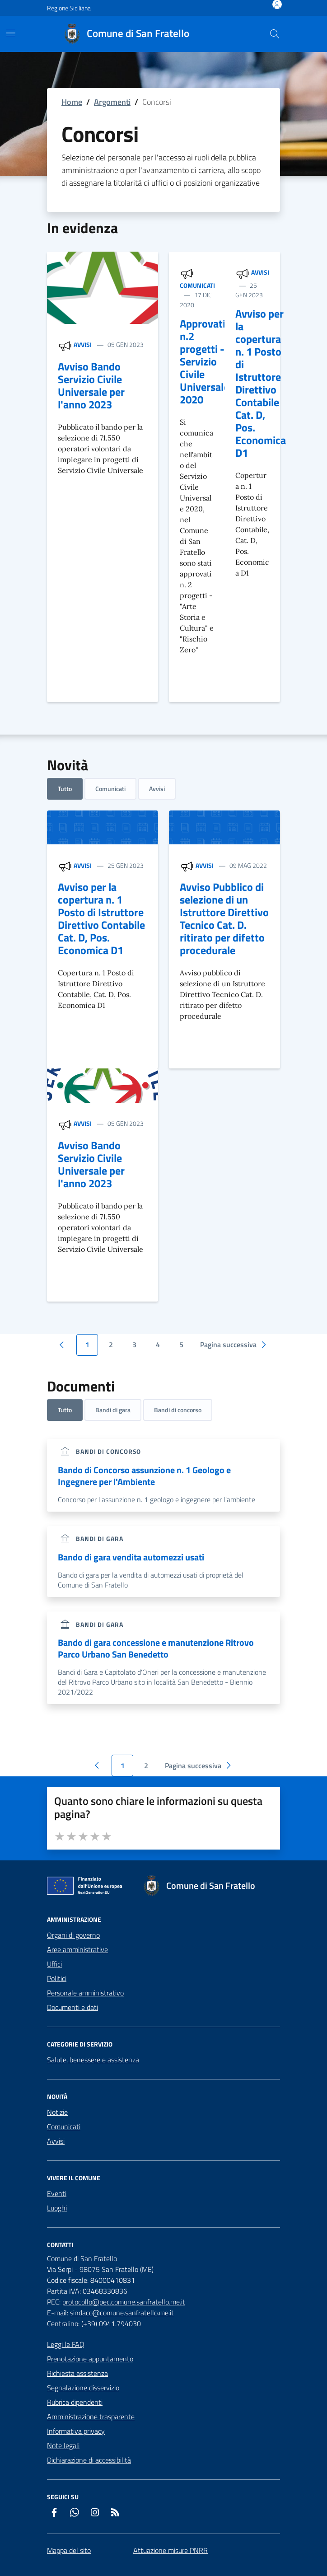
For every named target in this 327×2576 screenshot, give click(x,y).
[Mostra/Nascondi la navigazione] (10, 33)
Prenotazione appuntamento (90, 2358)
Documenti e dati (72, 2007)
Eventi (56, 2193)
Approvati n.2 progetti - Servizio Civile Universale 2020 (204, 361)
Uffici (54, 1963)
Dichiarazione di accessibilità (89, 2459)
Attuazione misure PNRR (170, 2550)
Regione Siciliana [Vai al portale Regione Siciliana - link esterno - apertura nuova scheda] (69, 8)
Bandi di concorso (177, 1409)
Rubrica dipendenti (75, 2402)
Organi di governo (73, 1935)
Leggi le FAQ (65, 2344)
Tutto (65, 788)
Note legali (63, 2445)
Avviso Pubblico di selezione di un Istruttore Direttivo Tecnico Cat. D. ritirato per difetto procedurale (224, 918)
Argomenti (112, 102)
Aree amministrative (77, 1949)
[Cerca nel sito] (274, 33)
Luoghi (57, 2207)
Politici (56, 1978)
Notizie (57, 2112)
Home (71, 102)
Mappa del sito (69, 2550)
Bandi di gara (113, 1409)
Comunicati (197, 285)
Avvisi (83, 344)
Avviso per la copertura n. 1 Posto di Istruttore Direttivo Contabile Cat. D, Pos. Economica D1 (260, 383)
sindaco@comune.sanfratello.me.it (122, 2312)
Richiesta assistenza (77, 2373)
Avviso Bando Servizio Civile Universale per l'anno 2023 (91, 385)
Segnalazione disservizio (83, 2387)
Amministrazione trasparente (91, 2416)
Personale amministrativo (85, 1992)
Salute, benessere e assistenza (93, 2059)
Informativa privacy (76, 2431)
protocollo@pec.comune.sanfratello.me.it (123, 2301)
